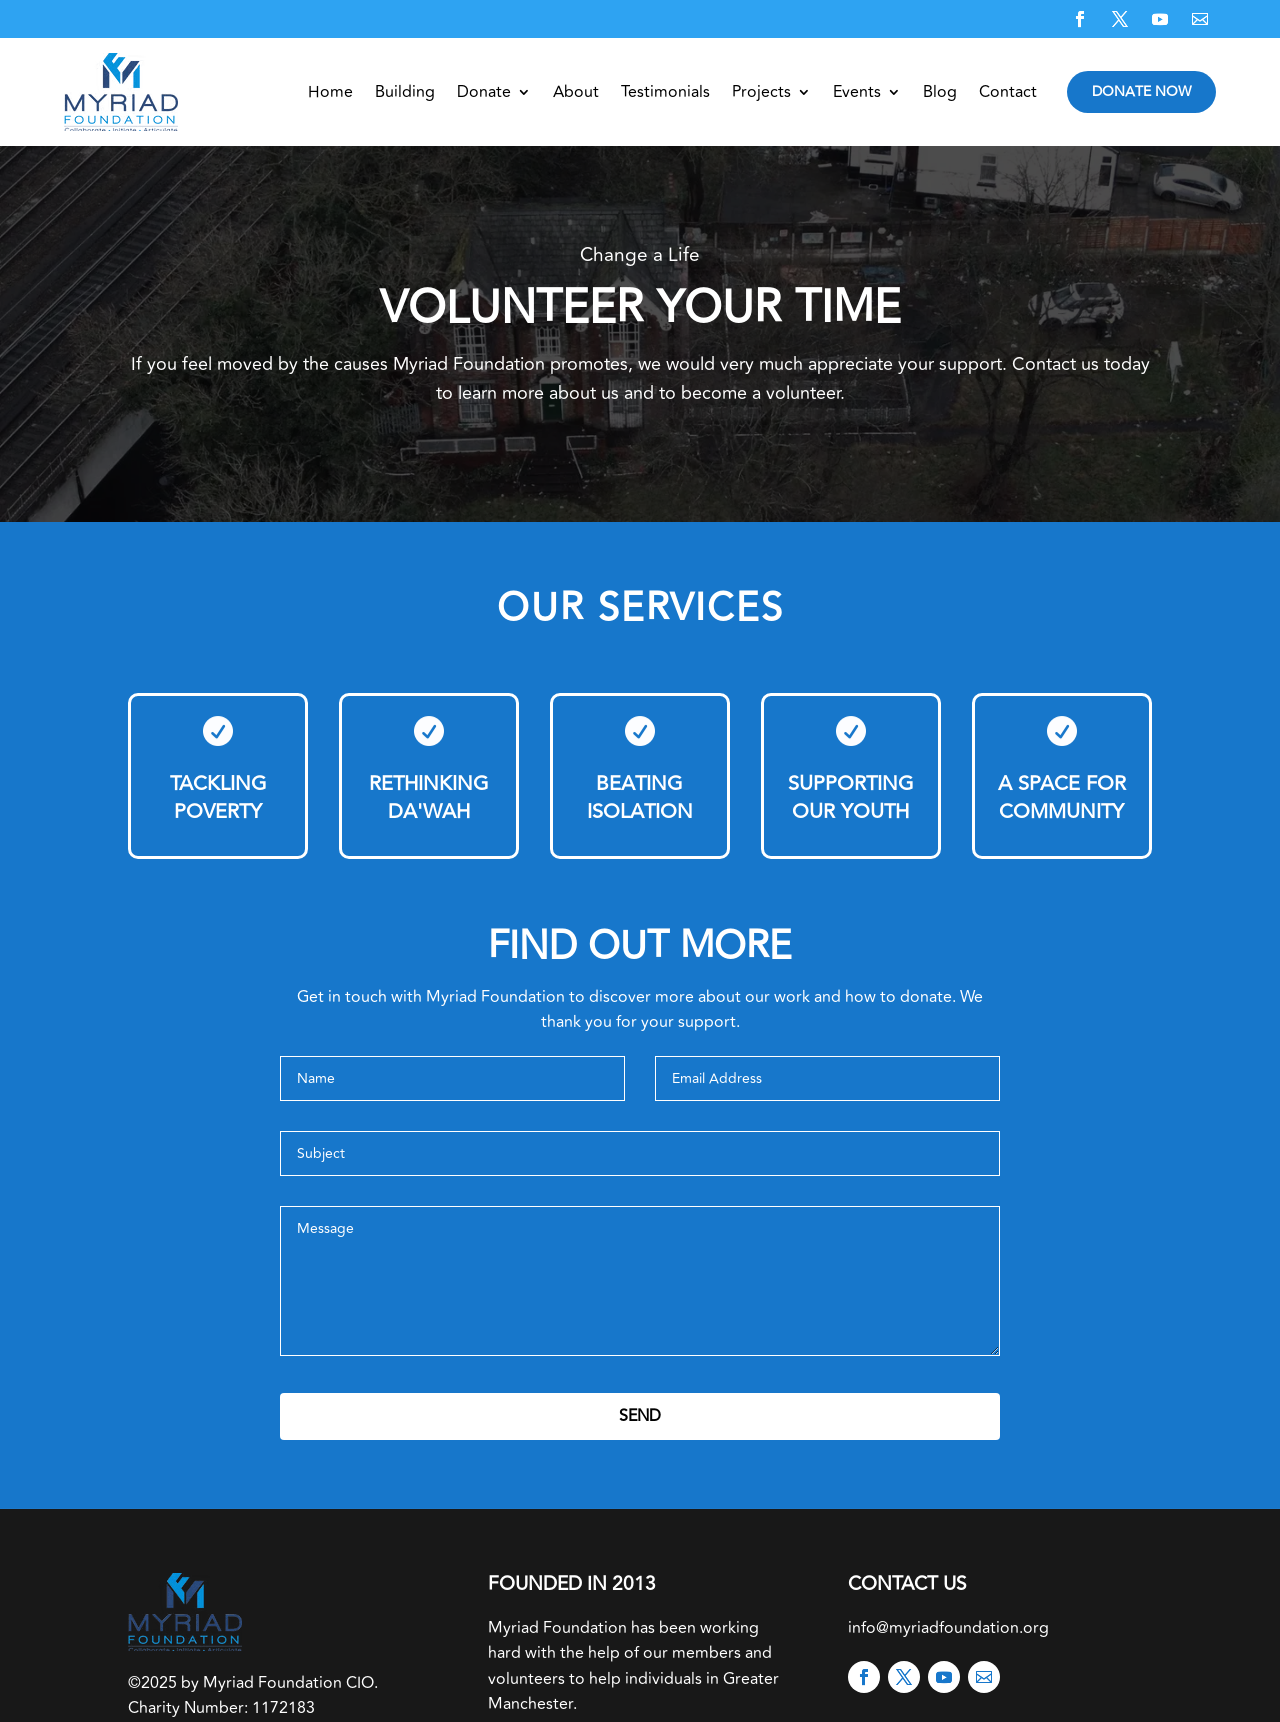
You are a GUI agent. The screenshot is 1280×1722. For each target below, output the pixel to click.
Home (330, 92)
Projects (761, 92)
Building (405, 92)
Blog (940, 92)
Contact (1008, 92)
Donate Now (1141, 91)
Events (857, 92)
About (576, 92)
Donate (484, 92)
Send (640, 1416)
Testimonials (665, 92)
